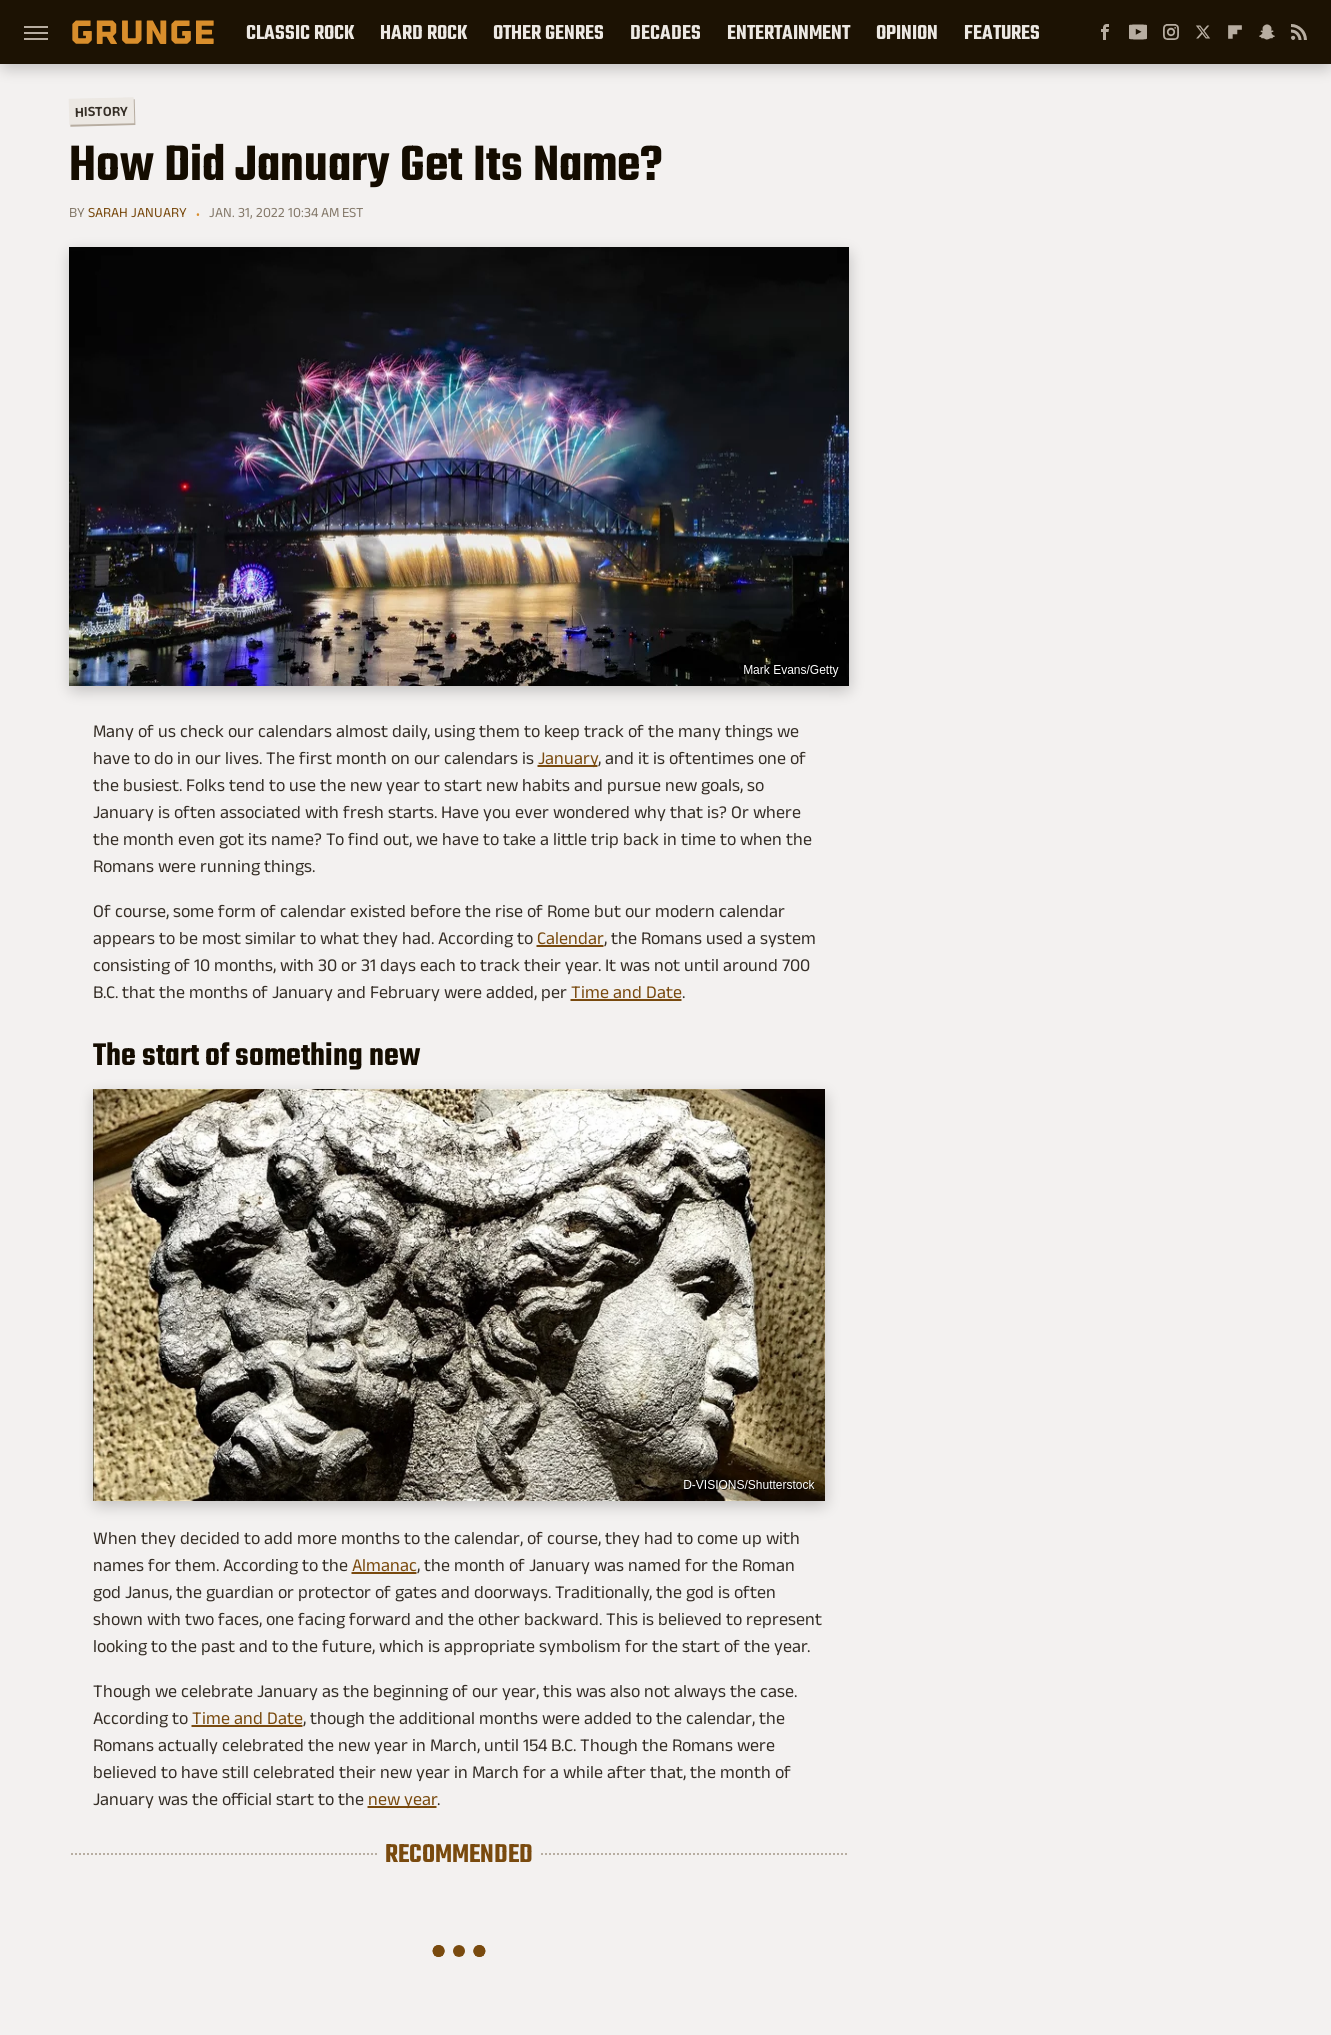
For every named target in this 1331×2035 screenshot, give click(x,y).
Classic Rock (300, 32)
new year (402, 1799)
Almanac (384, 1565)
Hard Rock (423, 32)
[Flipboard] (1235, 32)
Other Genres (548, 32)
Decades (665, 32)
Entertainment (788, 32)
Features (1002, 32)
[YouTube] (1138, 32)
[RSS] (1299, 32)
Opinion (907, 32)
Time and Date (626, 992)
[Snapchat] (1267, 32)
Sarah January (137, 212)
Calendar (570, 938)
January (568, 758)
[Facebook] (1105, 32)
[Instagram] (1171, 32)
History (100, 110)
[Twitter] (1203, 32)
